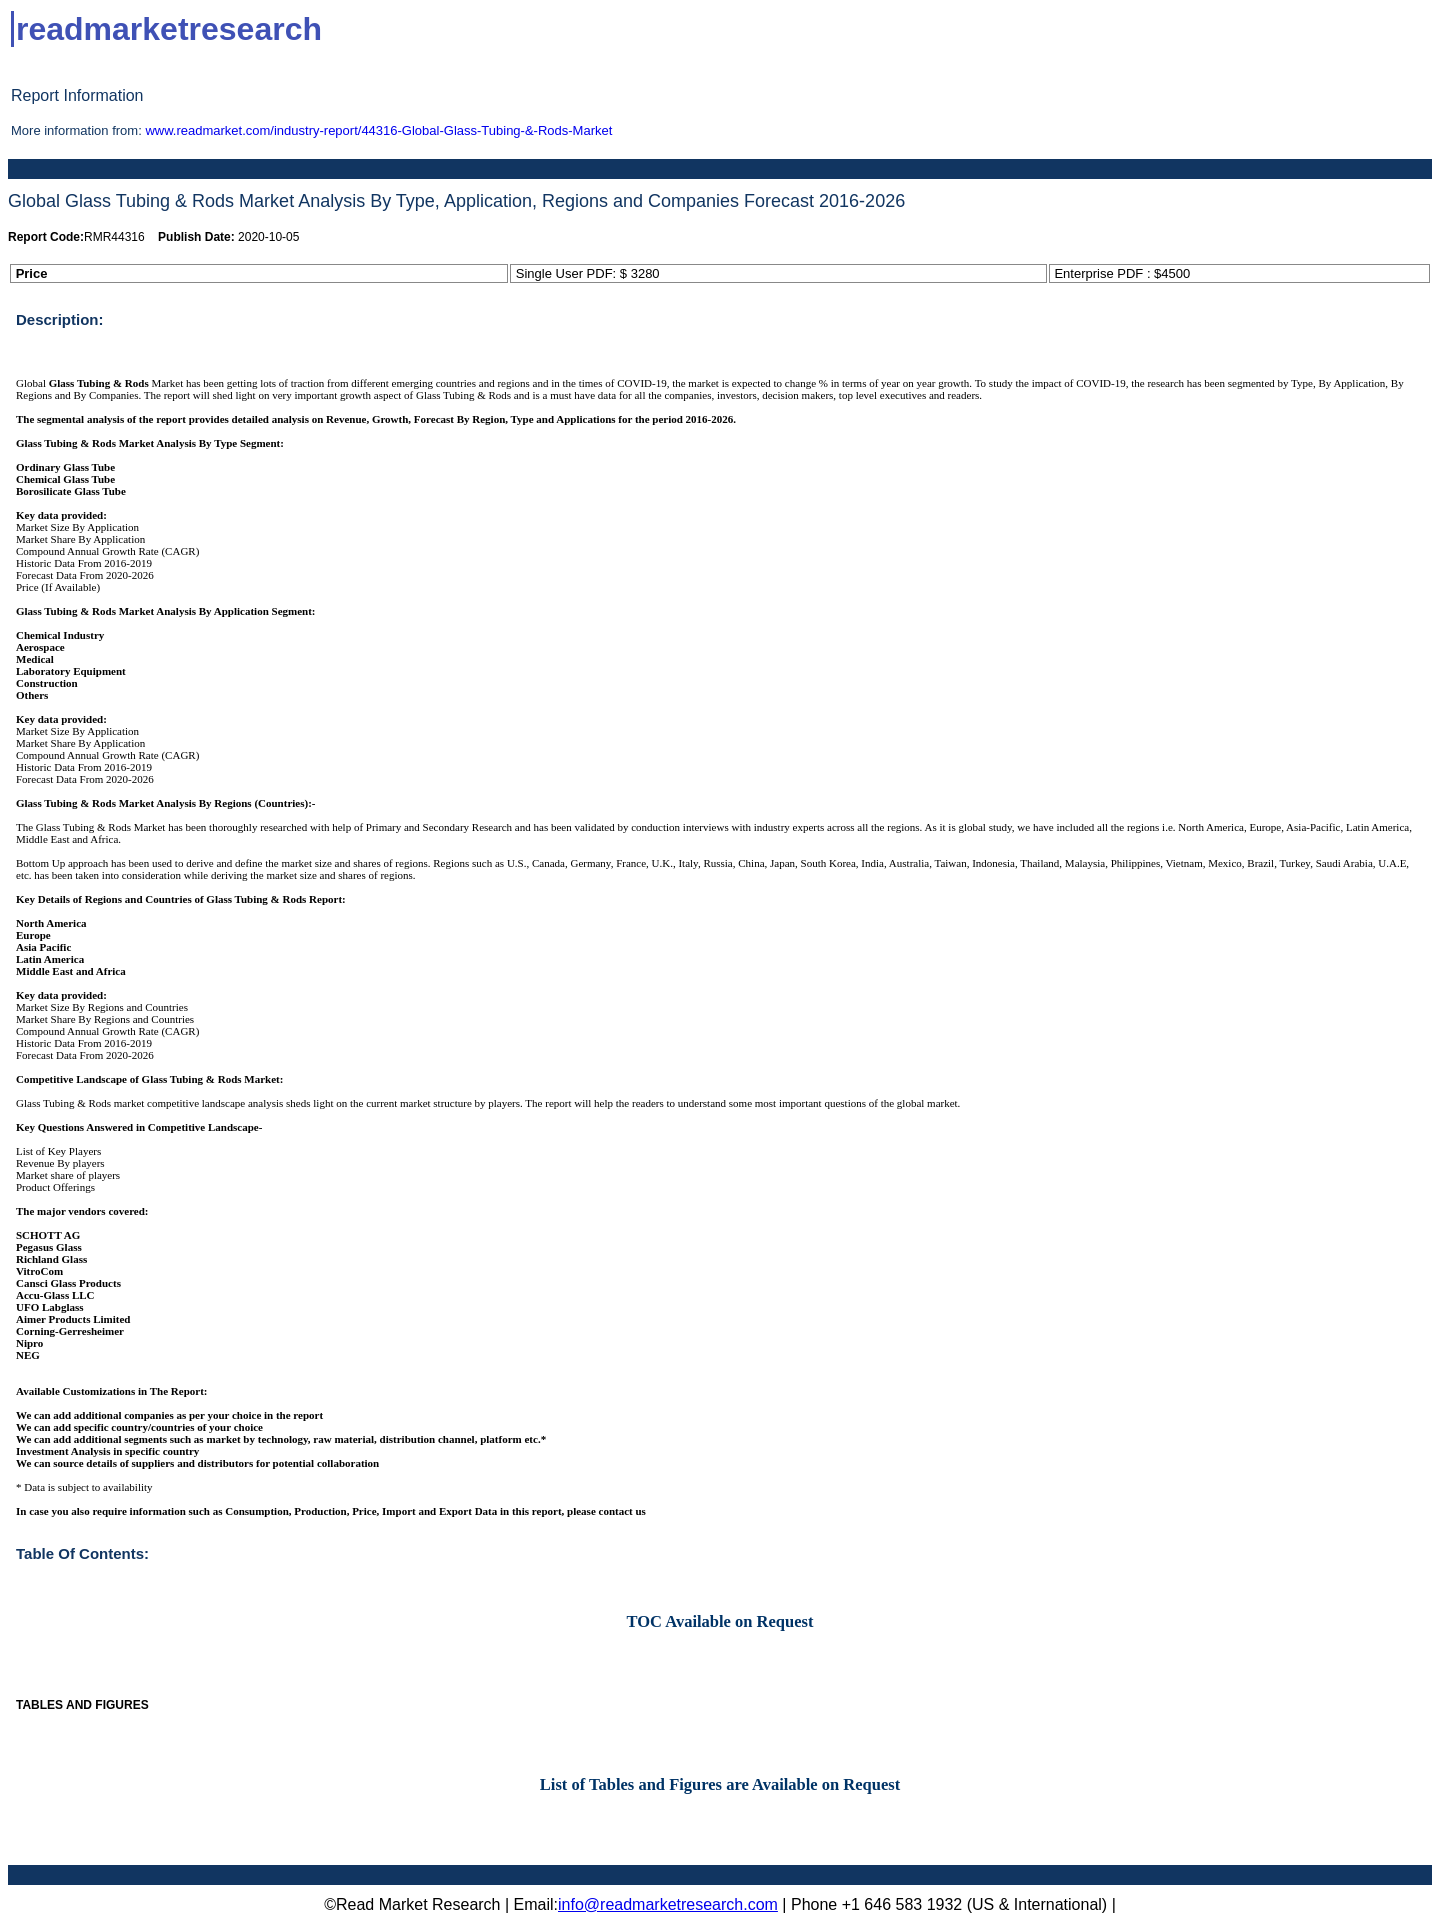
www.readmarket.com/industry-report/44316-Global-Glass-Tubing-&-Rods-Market (378, 130)
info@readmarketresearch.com (668, 1904)
